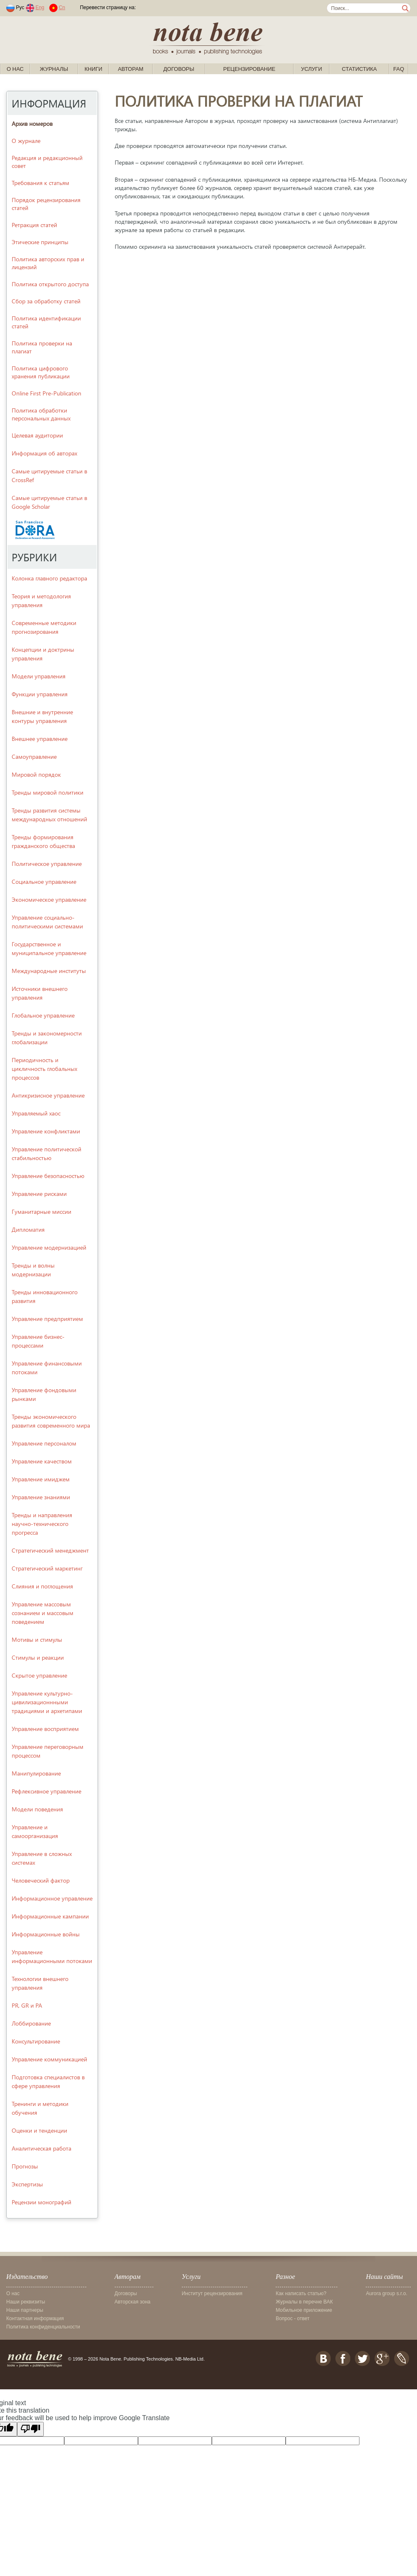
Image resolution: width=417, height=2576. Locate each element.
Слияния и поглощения (42, 1586)
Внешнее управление (40, 739)
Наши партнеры (24, 2310)
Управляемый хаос (36, 1113)
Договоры (178, 69)
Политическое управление (47, 864)
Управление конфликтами (46, 1131)
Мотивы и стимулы (37, 1639)
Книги (94, 69)
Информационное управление (52, 1898)
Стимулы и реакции (38, 1657)
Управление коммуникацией (49, 2059)
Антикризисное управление (48, 1095)
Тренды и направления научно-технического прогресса (42, 1523)
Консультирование (36, 2041)
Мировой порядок (36, 774)
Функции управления (40, 694)
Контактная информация (35, 2318)
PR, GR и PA (27, 2005)
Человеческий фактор (41, 1880)
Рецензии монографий (41, 2202)
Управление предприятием (47, 1319)
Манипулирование (36, 1773)
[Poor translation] (30, 2429)
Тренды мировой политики (47, 792)
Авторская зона (133, 2302)
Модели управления (38, 676)
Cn (62, 7)
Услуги (311, 69)
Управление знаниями (41, 1497)
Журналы (54, 69)
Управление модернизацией (49, 1247)
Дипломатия (28, 1229)
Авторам (130, 69)
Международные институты (49, 971)
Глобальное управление (43, 1015)
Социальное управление (44, 881)
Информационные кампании (50, 1916)
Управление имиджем (41, 1479)
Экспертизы (27, 2184)
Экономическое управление (49, 899)
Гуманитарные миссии (41, 1211)
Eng (39, 7)
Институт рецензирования (212, 2293)
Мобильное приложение (304, 2310)
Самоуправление (34, 756)
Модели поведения (37, 1809)
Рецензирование (249, 69)
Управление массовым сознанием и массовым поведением (42, 1613)
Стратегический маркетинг (47, 1568)
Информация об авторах (44, 453)
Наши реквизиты (25, 2302)
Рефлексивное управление (46, 1791)
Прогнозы (25, 2166)
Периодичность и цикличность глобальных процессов (44, 1068)
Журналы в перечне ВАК (304, 2302)
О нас (15, 69)
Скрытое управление (39, 1675)
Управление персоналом (44, 1443)
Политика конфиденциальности (43, 2327)
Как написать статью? (301, 2293)
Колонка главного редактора (49, 578)
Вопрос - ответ (292, 2318)
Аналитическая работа (41, 2148)
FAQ (398, 69)
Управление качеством (42, 1461)
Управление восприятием (45, 1729)
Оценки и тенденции (39, 2130)
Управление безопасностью (48, 1176)
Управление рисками (39, 1194)
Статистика (359, 69)
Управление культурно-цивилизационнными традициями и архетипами (47, 1702)
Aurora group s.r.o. (386, 2293)
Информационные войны (46, 1934)
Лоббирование (31, 2023)
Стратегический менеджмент (50, 1550)
